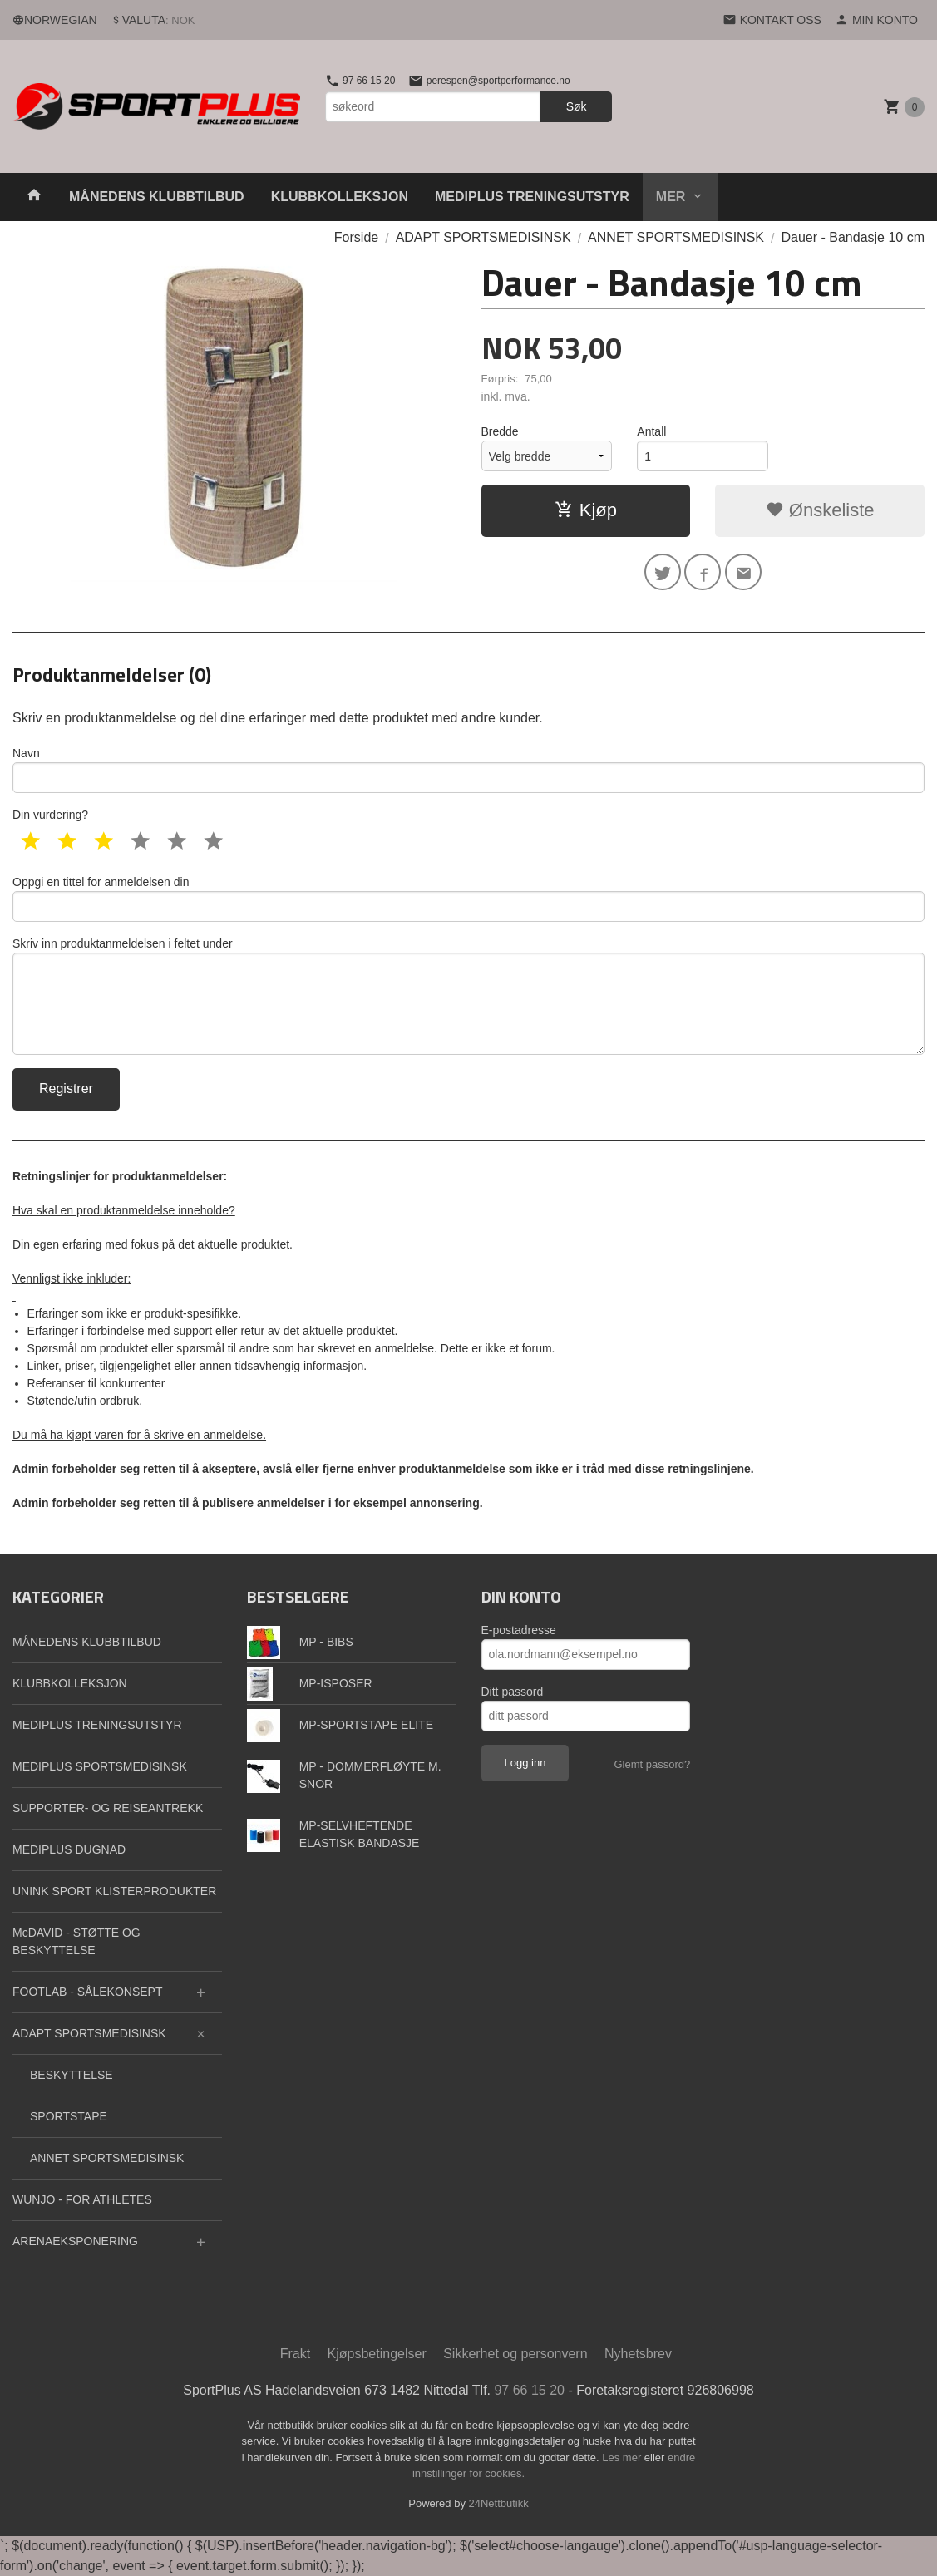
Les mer (623, 2457)
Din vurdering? (50, 814)
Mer (671, 197)
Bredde (500, 431)
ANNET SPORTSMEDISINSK (107, 2158)
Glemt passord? (652, 1764)
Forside (356, 237)
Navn (468, 769)
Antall (651, 431)
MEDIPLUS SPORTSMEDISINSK (99, 1766)
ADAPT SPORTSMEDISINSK (89, 2033)
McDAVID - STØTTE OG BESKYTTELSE (76, 1941)
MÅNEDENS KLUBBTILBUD (156, 197)
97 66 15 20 (360, 80)
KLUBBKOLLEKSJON (339, 197)
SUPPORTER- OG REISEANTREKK (107, 1808)
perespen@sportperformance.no (489, 80)
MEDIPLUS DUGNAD (69, 1849)
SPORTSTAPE (68, 2116)
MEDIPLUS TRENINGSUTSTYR (532, 197)
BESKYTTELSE (71, 2074)
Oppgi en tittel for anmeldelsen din (468, 898)
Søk (576, 106)
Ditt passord (512, 1691)
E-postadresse (518, 1630)
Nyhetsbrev (638, 2354)
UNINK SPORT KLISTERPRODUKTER (114, 1891)
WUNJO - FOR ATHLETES (82, 2199)
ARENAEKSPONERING (75, 2241)
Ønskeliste (820, 510)
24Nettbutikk (499, 2503)
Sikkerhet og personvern (515, 2354)
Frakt (295, 2354)
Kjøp (586, 510)
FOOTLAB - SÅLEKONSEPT (87, 1991)
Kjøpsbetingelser (377, 2354)
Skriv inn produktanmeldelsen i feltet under (468, 996)
